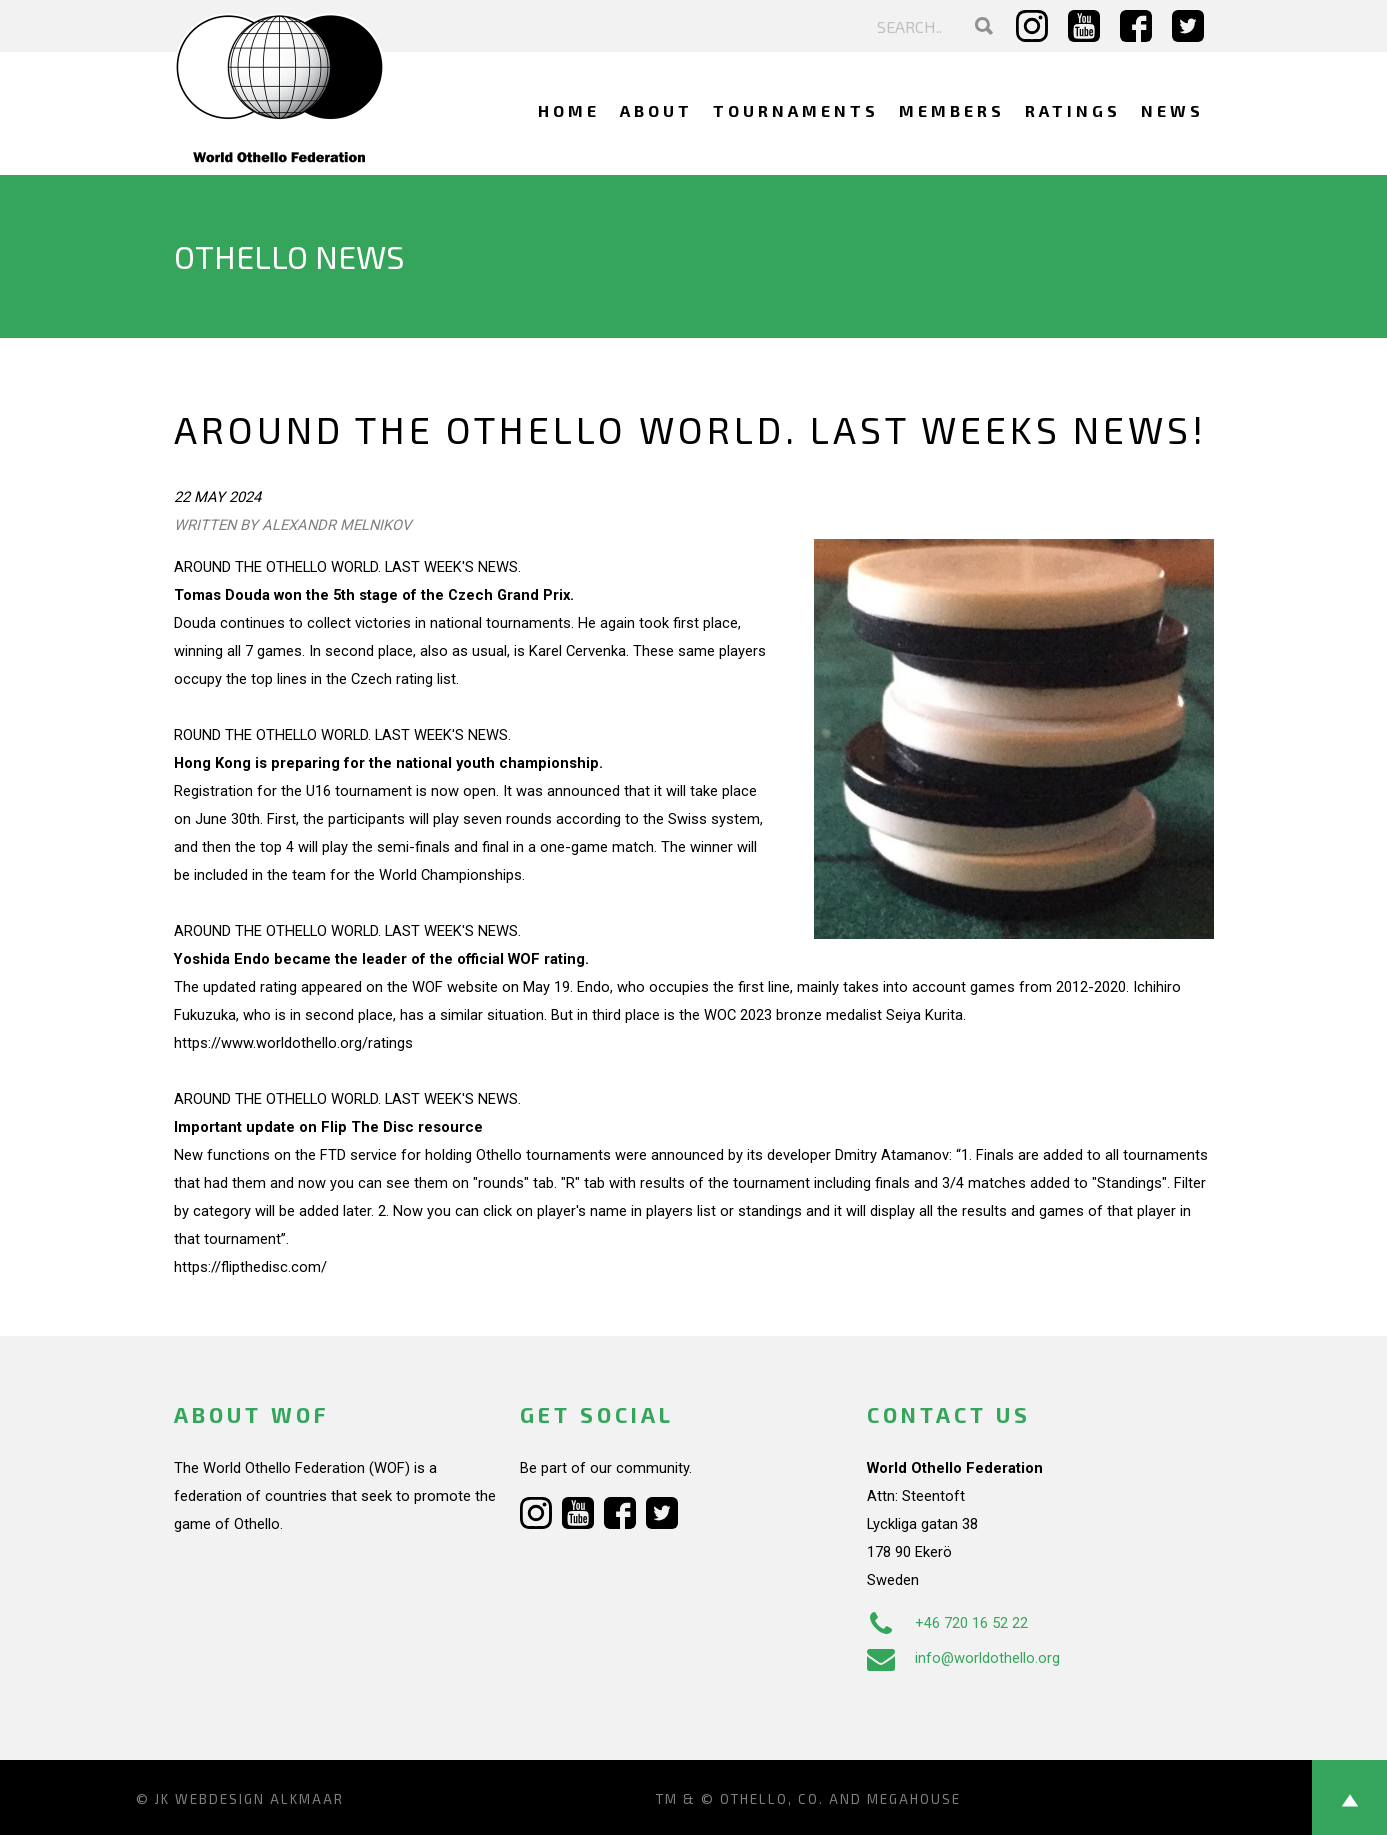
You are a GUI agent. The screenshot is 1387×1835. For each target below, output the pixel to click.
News (1172, 110)
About (656, 110)
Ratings (1073, 110)
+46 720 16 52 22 (947, 1623)
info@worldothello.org (963, 1658)
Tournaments (796, 110)
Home (569, 110)
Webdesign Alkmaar (259, 1799)
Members (952, 110)
